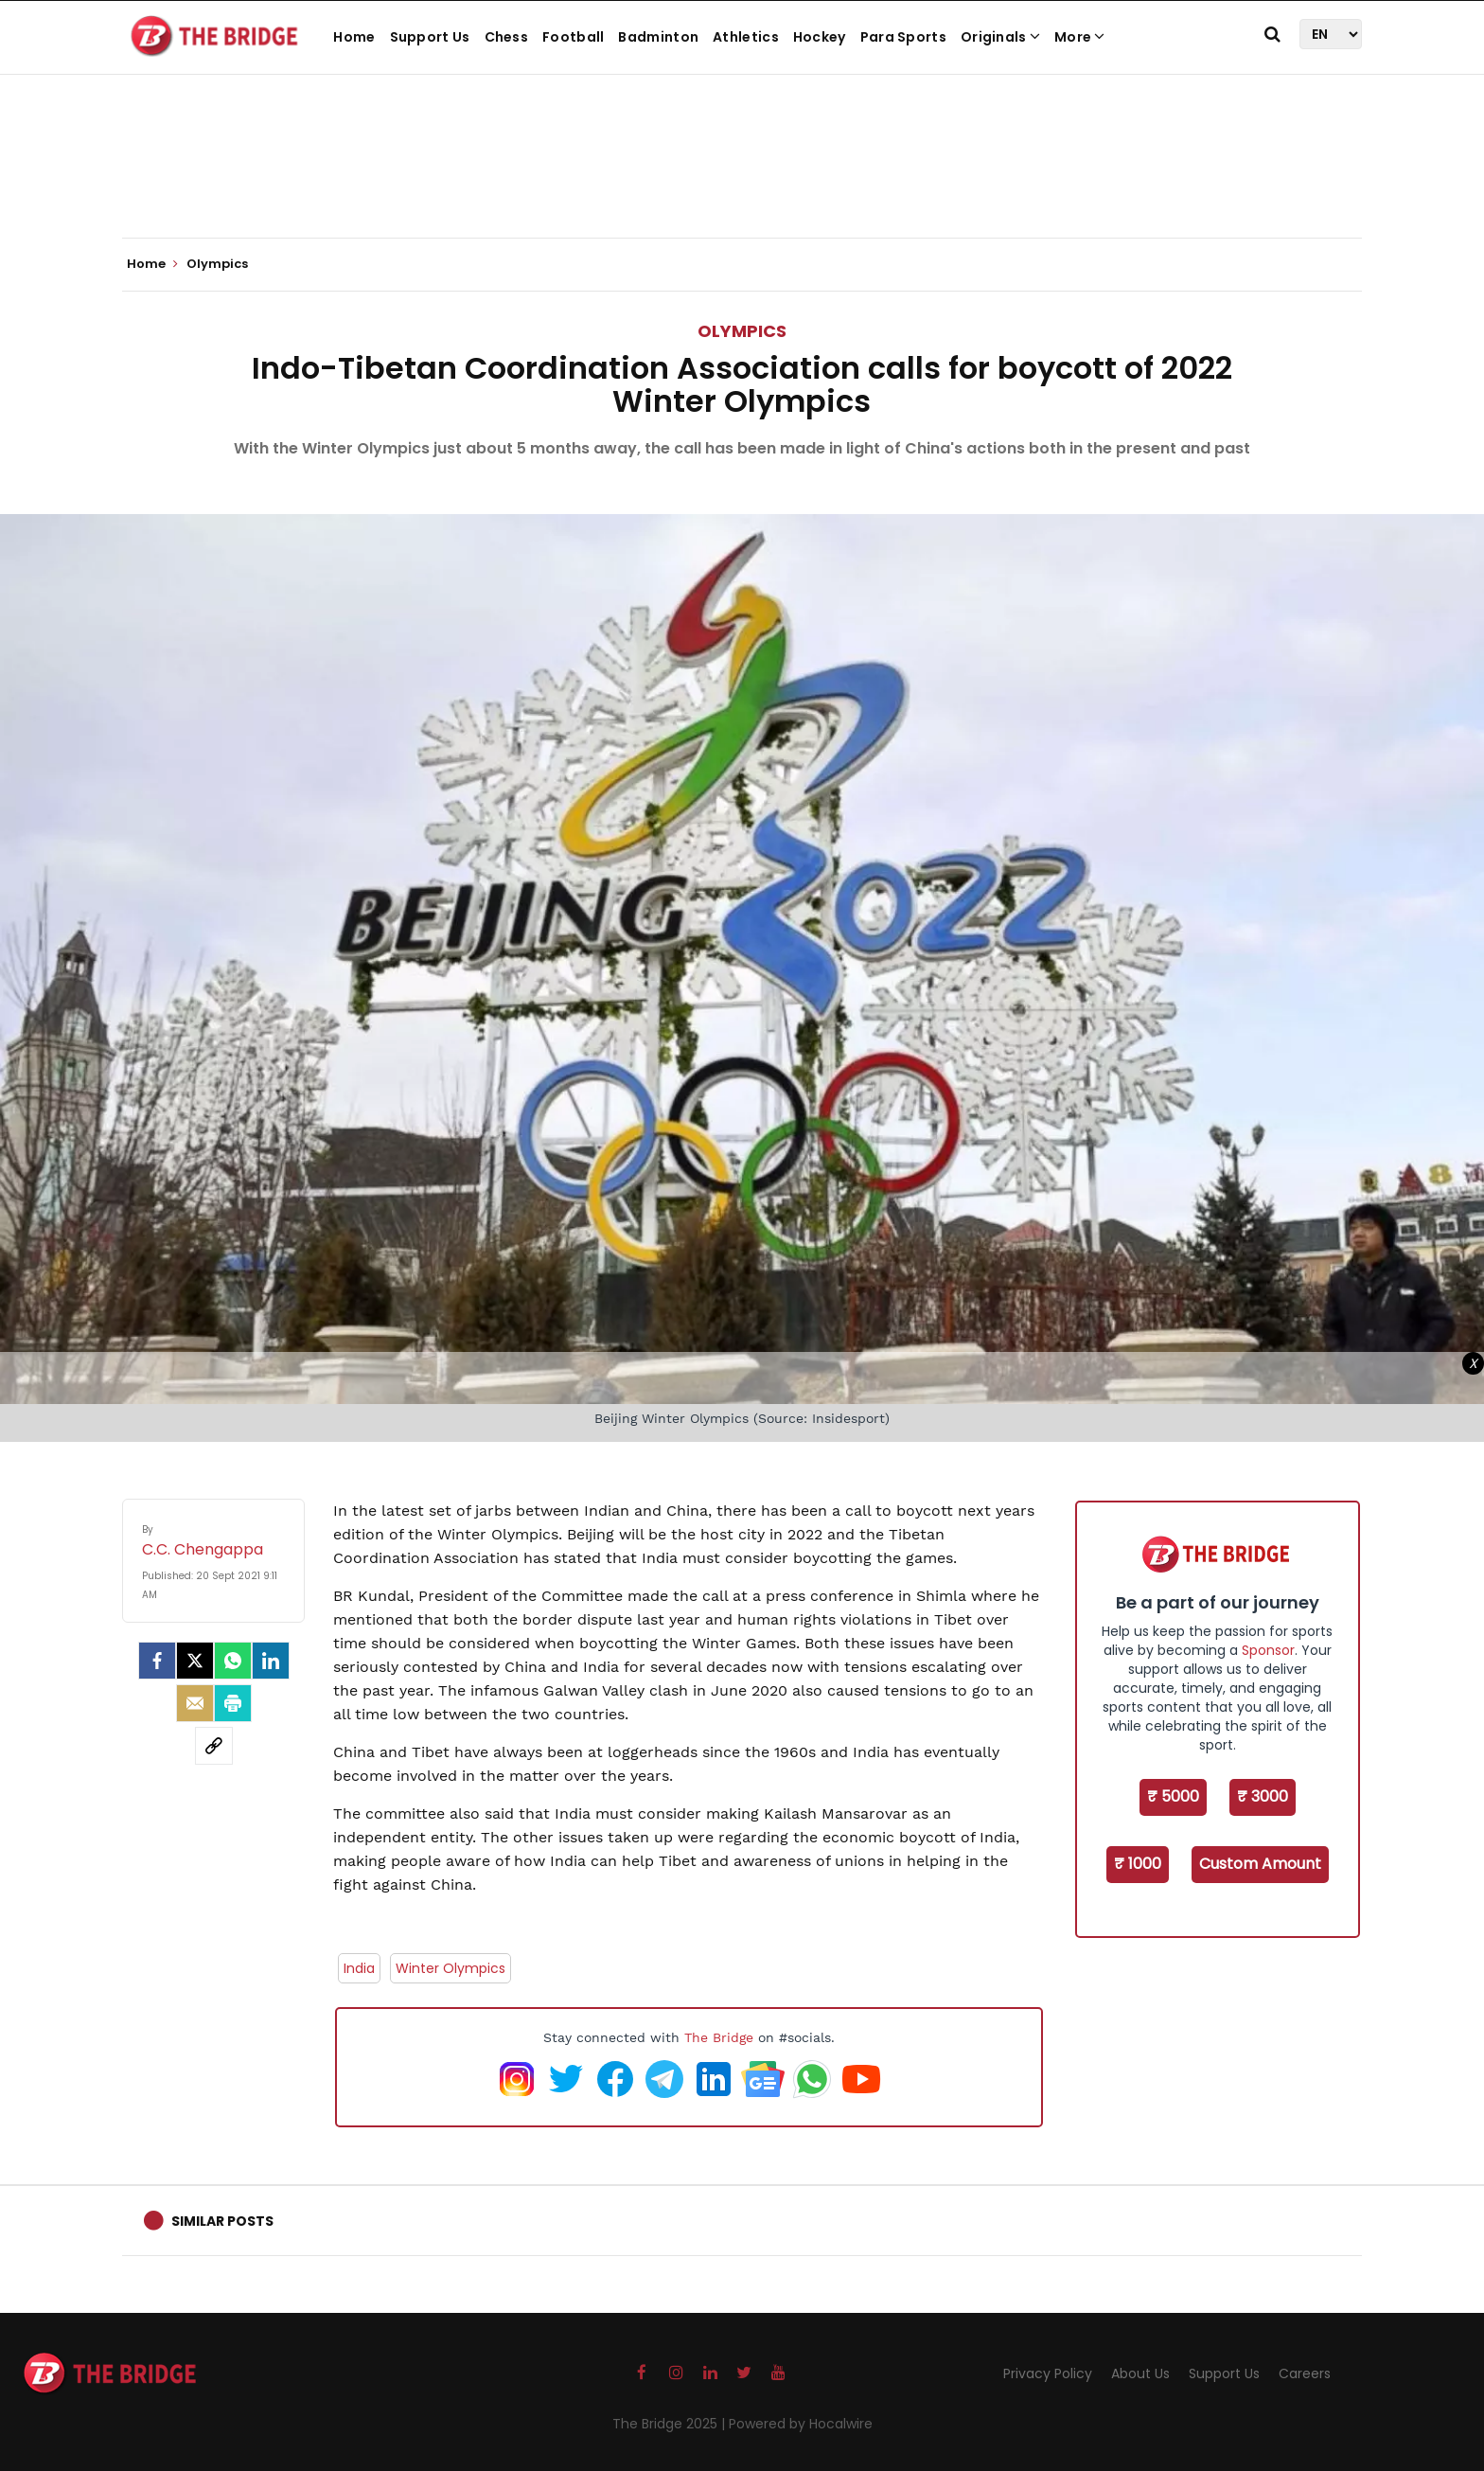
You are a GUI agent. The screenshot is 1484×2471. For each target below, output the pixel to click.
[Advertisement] (742, 180)
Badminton (658, 36)
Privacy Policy (1047, 2373)
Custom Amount (1260, 1864)
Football (573, 36)
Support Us (430, 36)
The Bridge (718, 2037)
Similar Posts (222, 2221)
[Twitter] (195, 1661)
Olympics (742, 331)
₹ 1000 (1137, 1864)
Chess (507, 36)
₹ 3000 (1262, 1796)
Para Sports (903, 36)
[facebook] (157, 1661)
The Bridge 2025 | (670, 2423)
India (359, 1968)
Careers (1305, 2373)
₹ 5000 (1173, 1796)
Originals (1000, 36)
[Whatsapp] (233, 1661)
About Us (1140, 2373)
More (1079, 36)
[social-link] (214, 1746)
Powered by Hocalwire (801, 2423)
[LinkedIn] (271, 1661)
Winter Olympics (450, 1968)
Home (354, 36)
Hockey (819, 36)
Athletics (746, 36)
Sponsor (1268, 1650)
